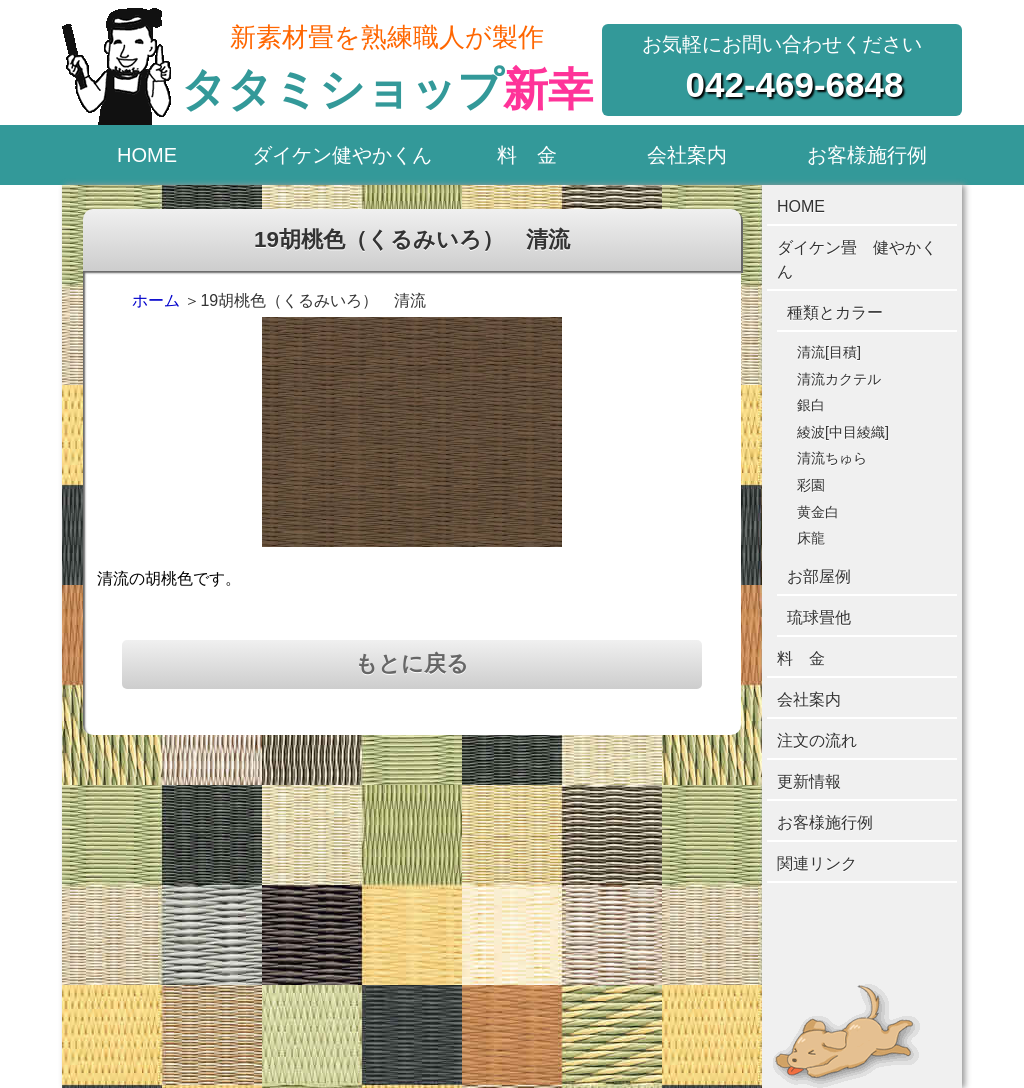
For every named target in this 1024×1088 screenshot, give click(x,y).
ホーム (156, 300)
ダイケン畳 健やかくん (857, 259)
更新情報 (809, 781)
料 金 (527, 155)
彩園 (811, 485)
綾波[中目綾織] (843, 432)
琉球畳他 (819, 617)
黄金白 (818, 512)
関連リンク (817, 863)
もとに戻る (412, 663)
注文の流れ (817, 740)
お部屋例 (819, 576)
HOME (147, 155)
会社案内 (687, 155)
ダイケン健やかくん (342, 155)
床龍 (811, 538)
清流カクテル (839, 379)
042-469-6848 (795, 84)
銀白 (811, 405)
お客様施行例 (867, 155)
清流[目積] (829, 352)
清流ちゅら (832, 458)
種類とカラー (835, 312)
